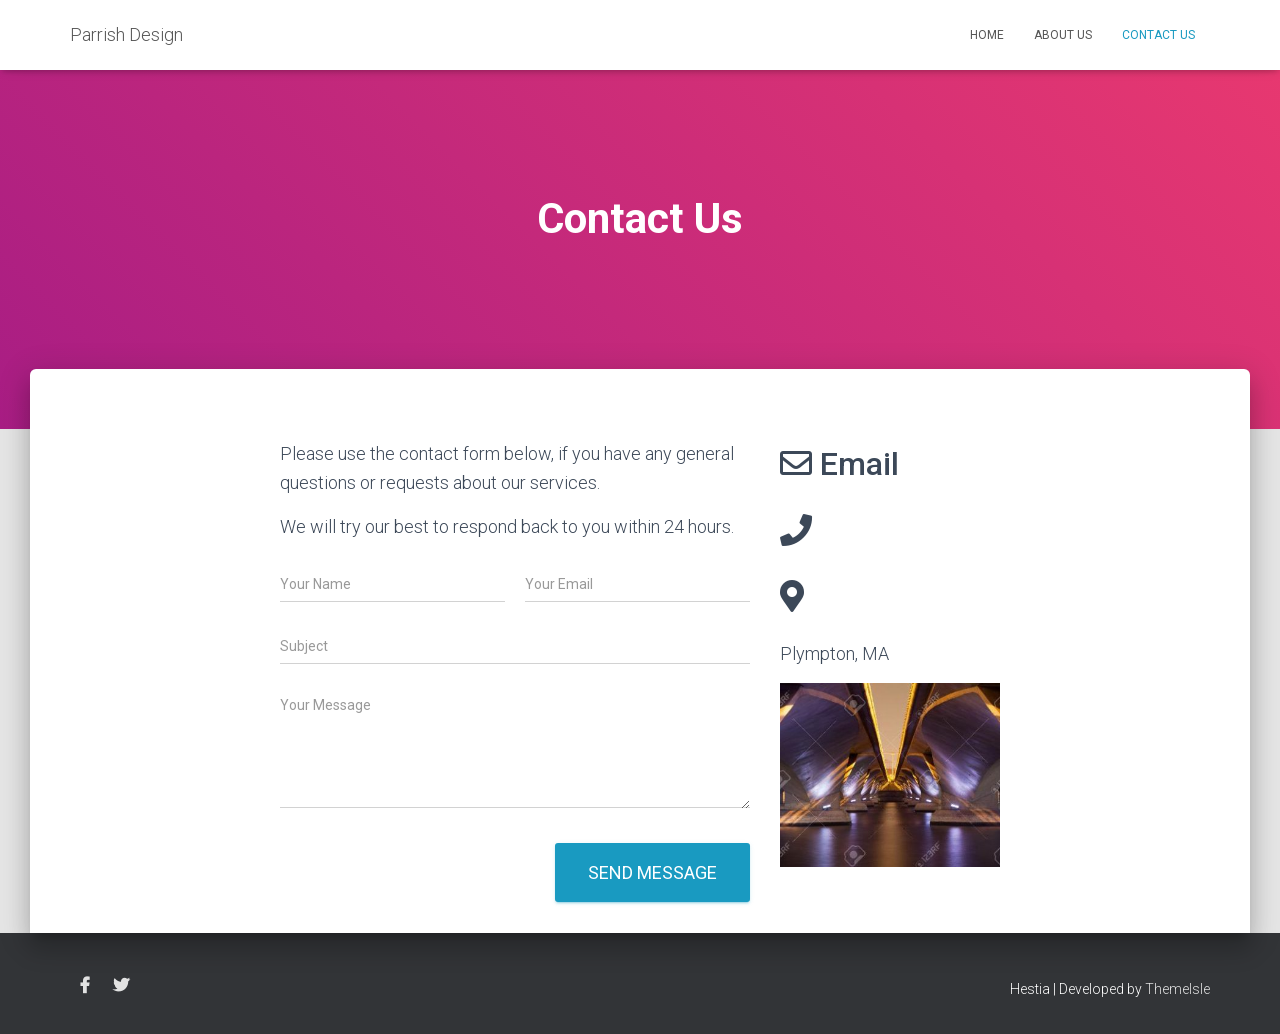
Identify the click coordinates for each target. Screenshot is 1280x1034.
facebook (85, 986)
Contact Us (1158, 35)
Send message (652, 872)
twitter (121, 986)
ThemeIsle (1177, 989)
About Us (1063, 35)
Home (987, 35)
